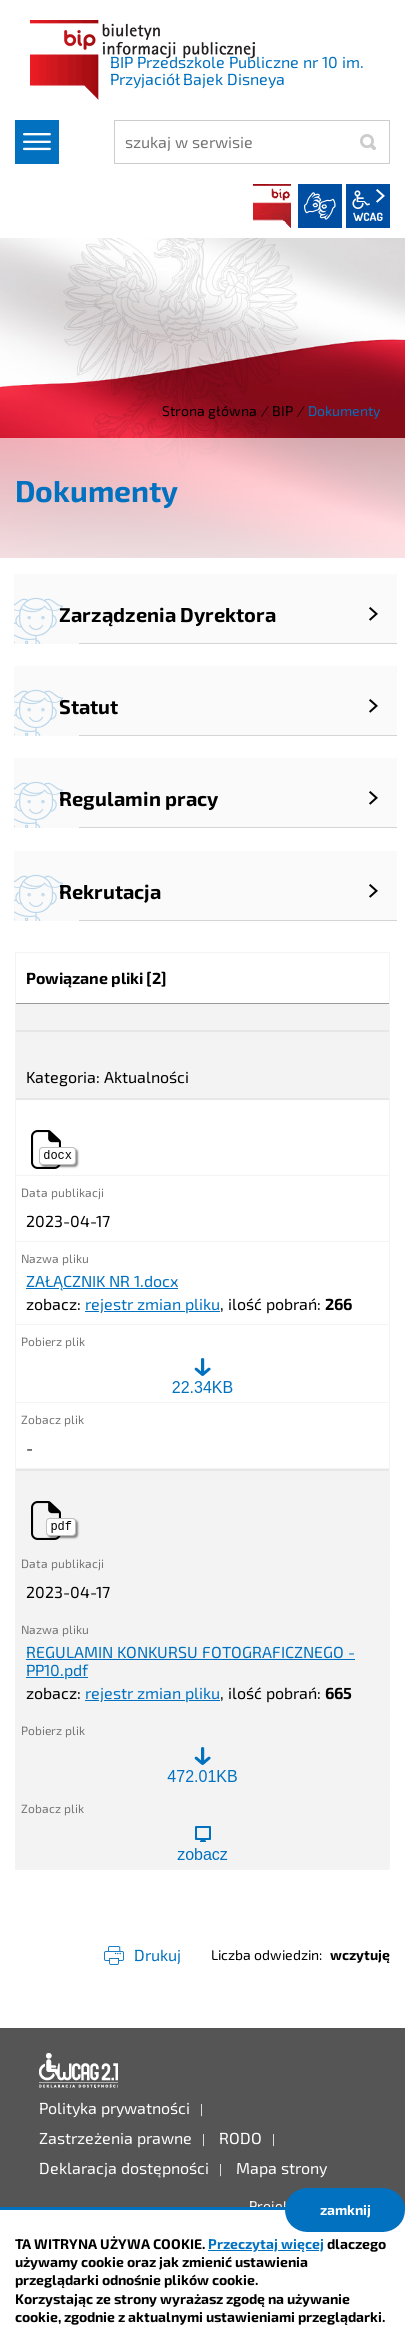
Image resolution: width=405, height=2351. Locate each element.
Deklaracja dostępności (79, 2071)
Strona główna (209, 410)
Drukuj (157, 1954)
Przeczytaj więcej (266, 2243)
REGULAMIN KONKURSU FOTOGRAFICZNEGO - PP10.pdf (190, 1660)
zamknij (345, 2209)
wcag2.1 (368, 206)
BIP (272, 206)
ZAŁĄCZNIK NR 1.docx (102, 1281)
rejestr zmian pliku (152, 1303)
